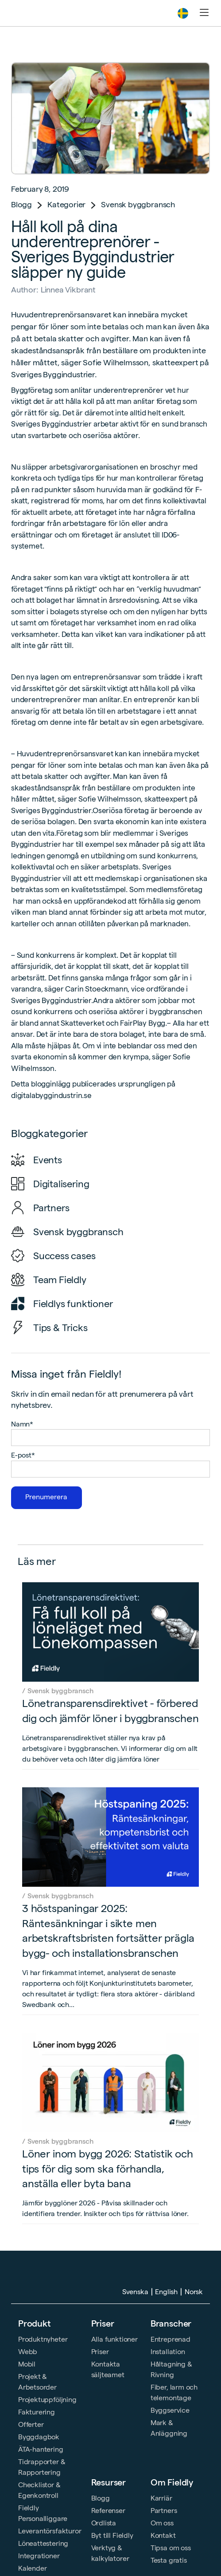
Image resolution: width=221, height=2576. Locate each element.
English (166, 2291)
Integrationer (39, 2556)
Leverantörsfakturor (49, 2531)
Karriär (161, 2498)
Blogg (21, 204)
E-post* (23, 1455)
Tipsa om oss (171, 2548)
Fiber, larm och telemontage (174, 2392)
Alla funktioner (114, 2339)
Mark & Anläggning (169, 2428)
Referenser (108, 2510)
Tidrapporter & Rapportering (41, 2467)
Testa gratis (169, 2560)
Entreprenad (170, 2339)
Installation (168, 2351)
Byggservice (170, 2410)
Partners (164, 2510)
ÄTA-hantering (40, 2449)
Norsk (194, 2291)
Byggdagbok (38, 2437)
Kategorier (66, 204)
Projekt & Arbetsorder (37, 2382)
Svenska (135, 2291)
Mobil (26, 2364)
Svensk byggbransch (138, 204)
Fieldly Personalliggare (42, 2513)
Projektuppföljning (47, 2399)
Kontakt (163, 2535)
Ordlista (103, 2523)
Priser (102, 2323)
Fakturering (36, 2412)
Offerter (31, 2424)
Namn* (22, 1424)
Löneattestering (43, 2543)
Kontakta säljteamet (107, 2369)
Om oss (162, 2523)
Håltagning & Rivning (171, 2369)
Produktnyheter (42, 2339)
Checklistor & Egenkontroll (39, 2490)
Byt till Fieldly (112, 2535)
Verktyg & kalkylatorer (110, 2553)
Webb (27, 2351)
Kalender (32, 2568)
